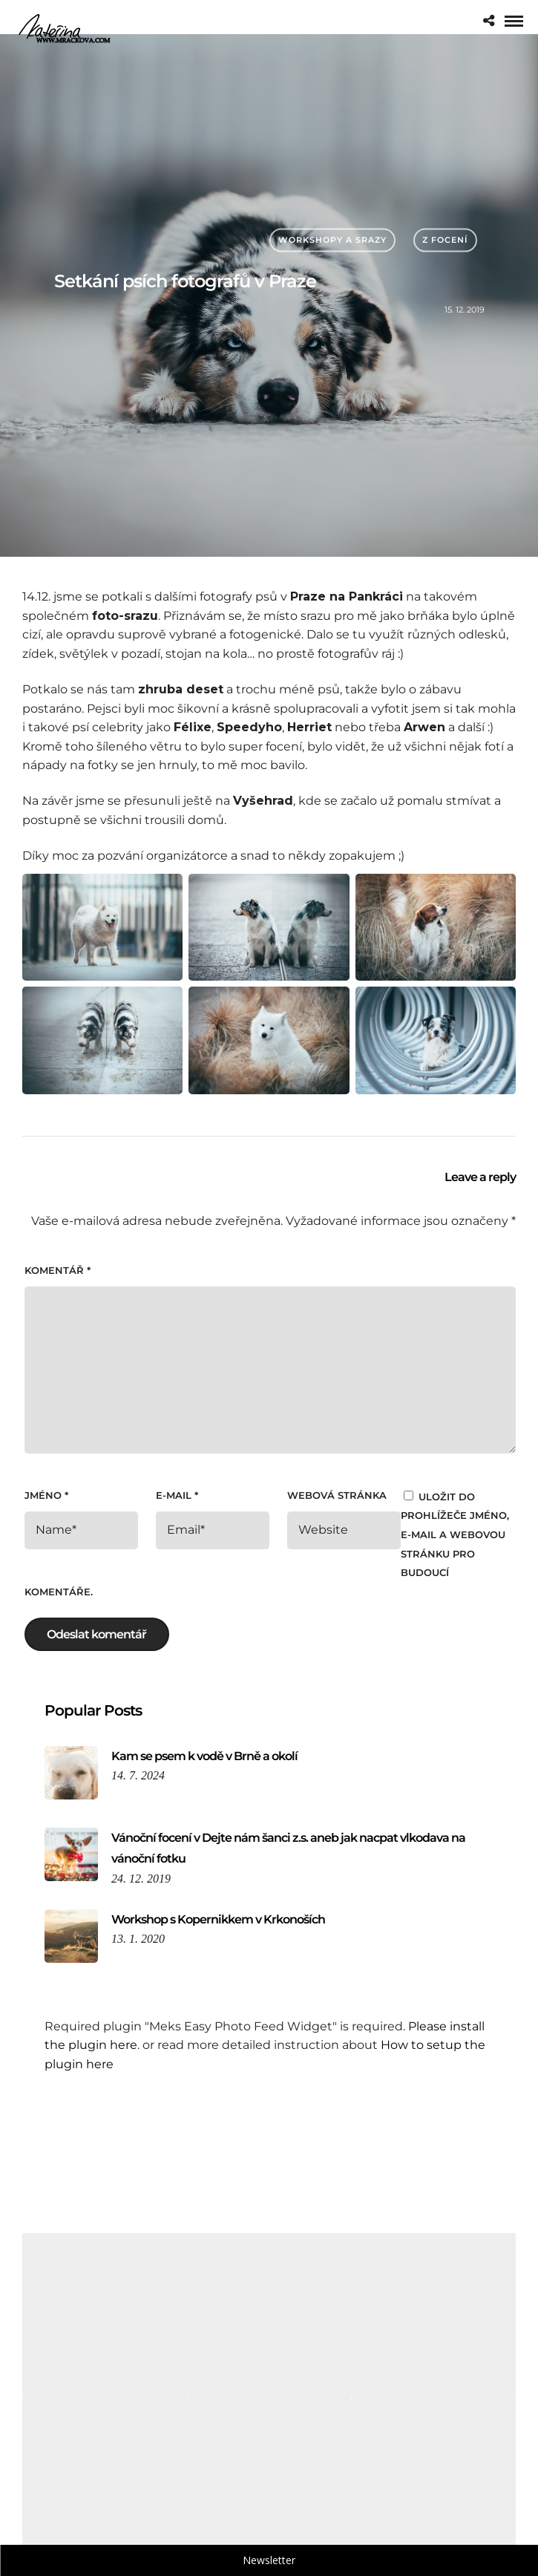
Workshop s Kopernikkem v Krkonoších (218, 1919)
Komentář (57, 1270)
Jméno (46, 1495)
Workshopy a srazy (332, 240)
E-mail (177, 1495)
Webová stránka (337, 1495)
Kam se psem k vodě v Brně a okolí (204, 1756)
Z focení (445, 240)
